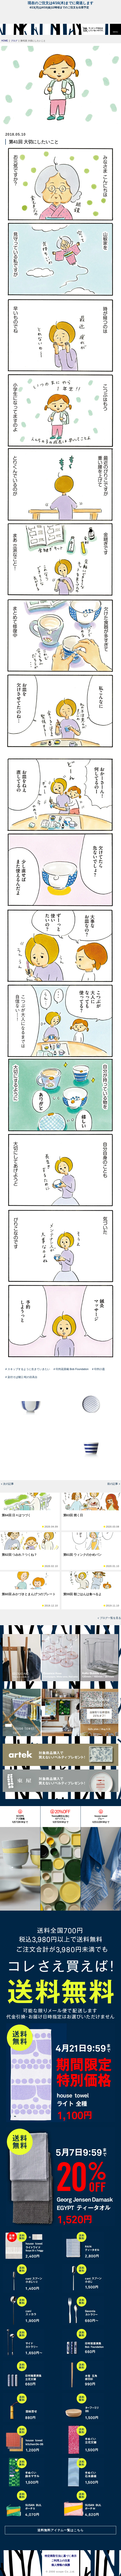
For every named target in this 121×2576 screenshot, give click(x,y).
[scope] (12, 29)
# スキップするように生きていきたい (27, 1369)
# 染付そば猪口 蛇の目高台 (21, 1377)
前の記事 (112, 1483)
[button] (115, 29)
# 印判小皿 (98, 1369)
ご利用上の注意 (60, 2560)
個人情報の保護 (60, 2565)
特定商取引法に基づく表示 (61, 2555)
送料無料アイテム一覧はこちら (60, 2530)
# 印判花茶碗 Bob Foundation (71, 1369)
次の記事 (8, 1483)
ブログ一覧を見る (110, 1617)
